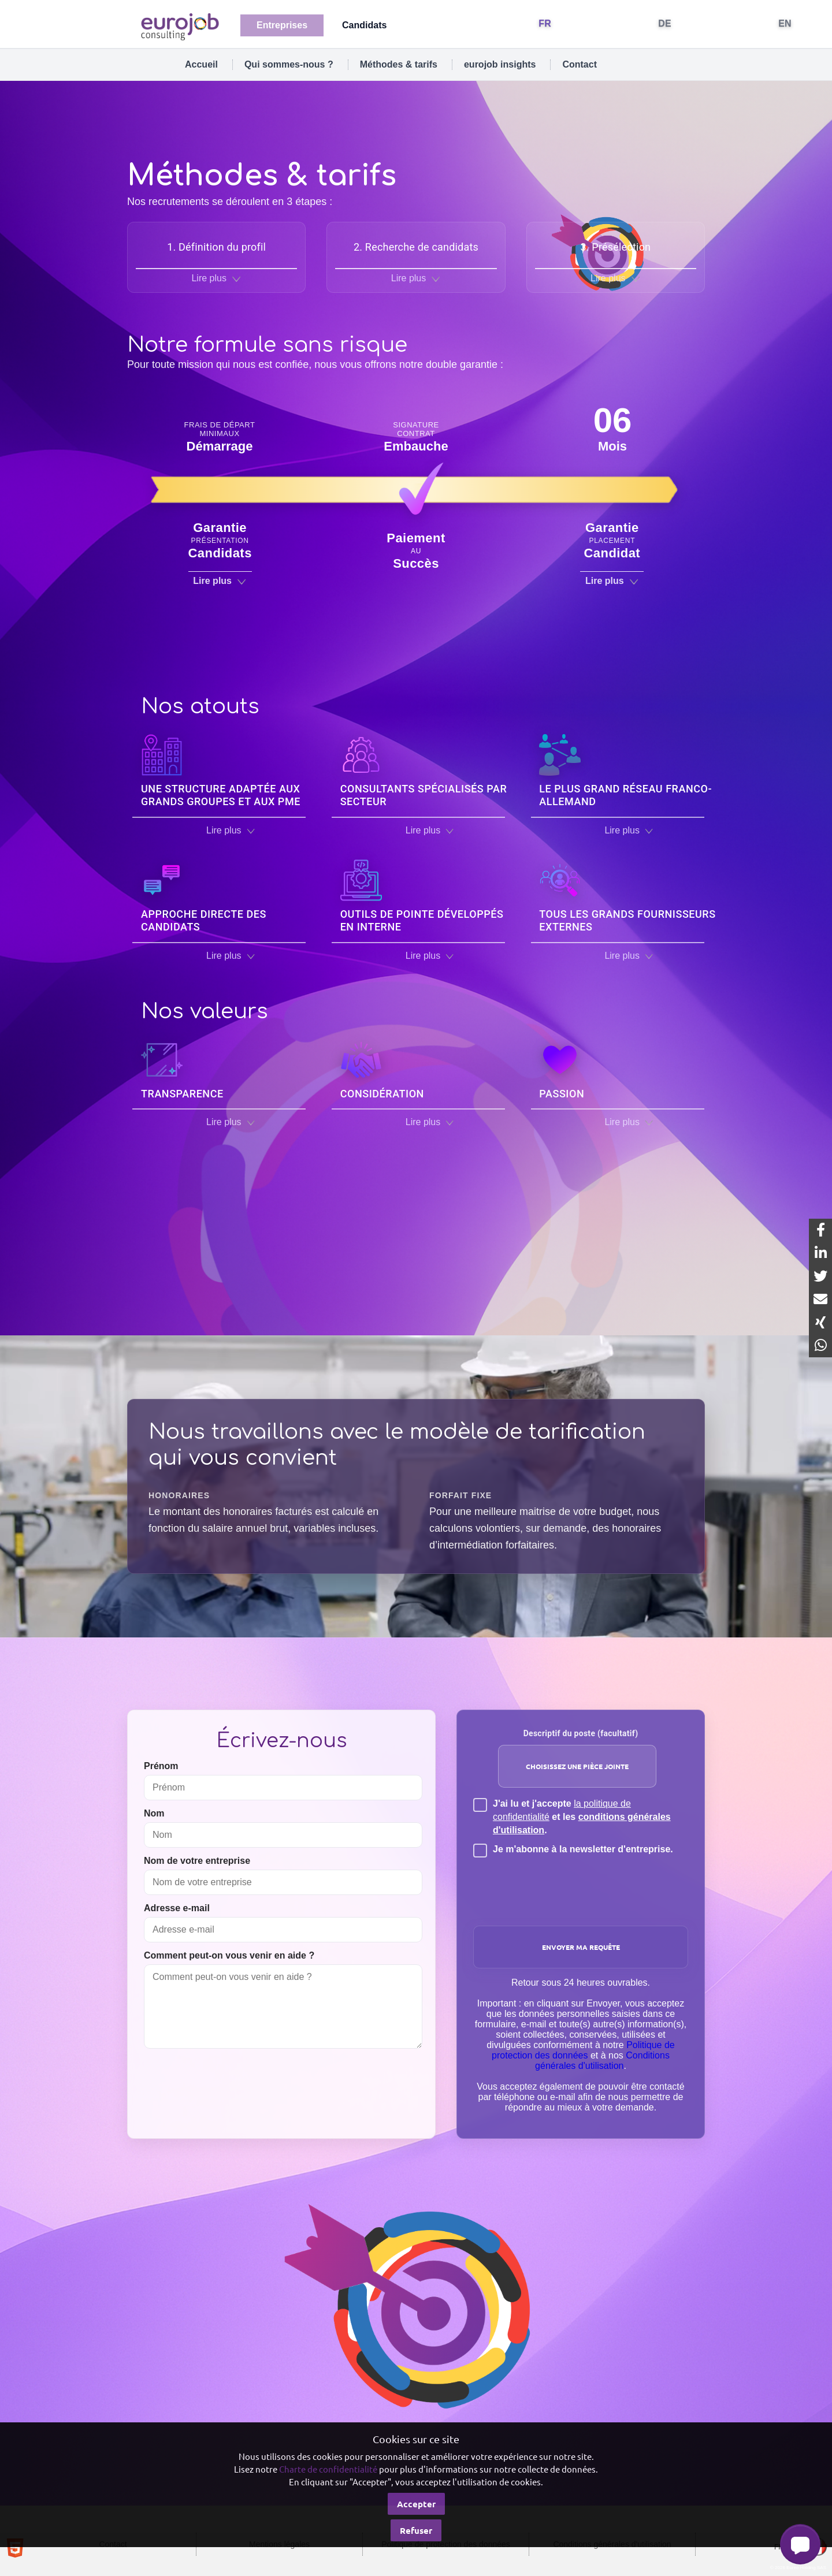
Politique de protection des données (583, 2050)
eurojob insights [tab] (500, 64)
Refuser (416, 2530)
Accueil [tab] (201, 64)
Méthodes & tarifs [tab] (398, 64)
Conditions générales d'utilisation (602, 2060)
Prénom (161, 1766)
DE (664, 23)
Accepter (416, 2504)
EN (785, 23)
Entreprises (282, 25)
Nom (154, 1813)
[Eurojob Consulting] (179, 25)
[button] (800, 2544)
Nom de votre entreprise (197, 1861)
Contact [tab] (579, 64)
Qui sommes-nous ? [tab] (288, 64)
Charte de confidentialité (328, 2468)
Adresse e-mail (177, 1908)
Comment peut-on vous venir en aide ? (229, 1955)
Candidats (364, 25)
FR (544, 23)
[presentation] (582, 1888)
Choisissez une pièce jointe (577, 1766)
